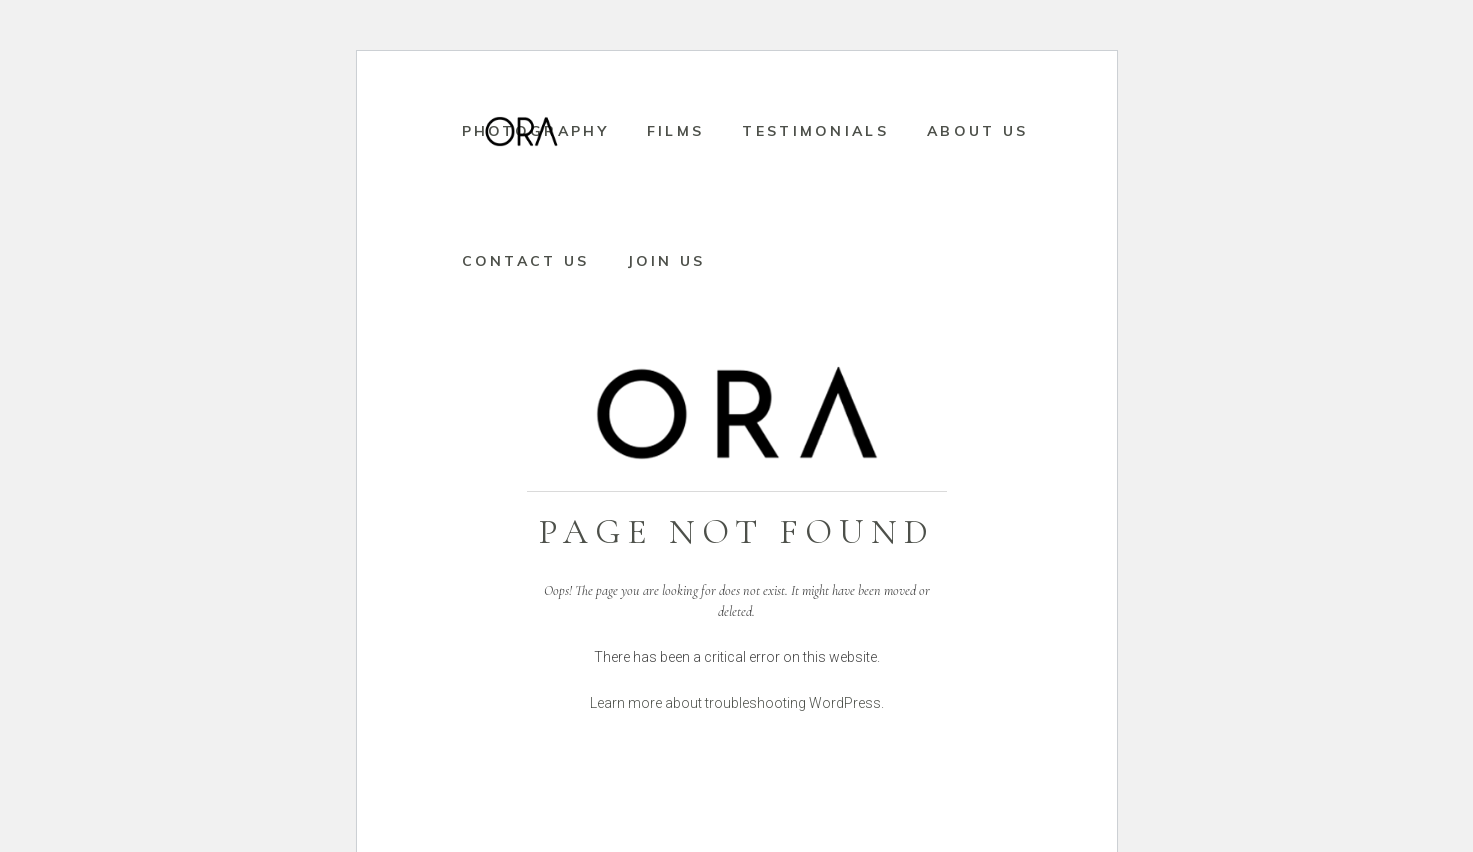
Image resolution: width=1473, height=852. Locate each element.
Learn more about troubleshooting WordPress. (737, 703)
